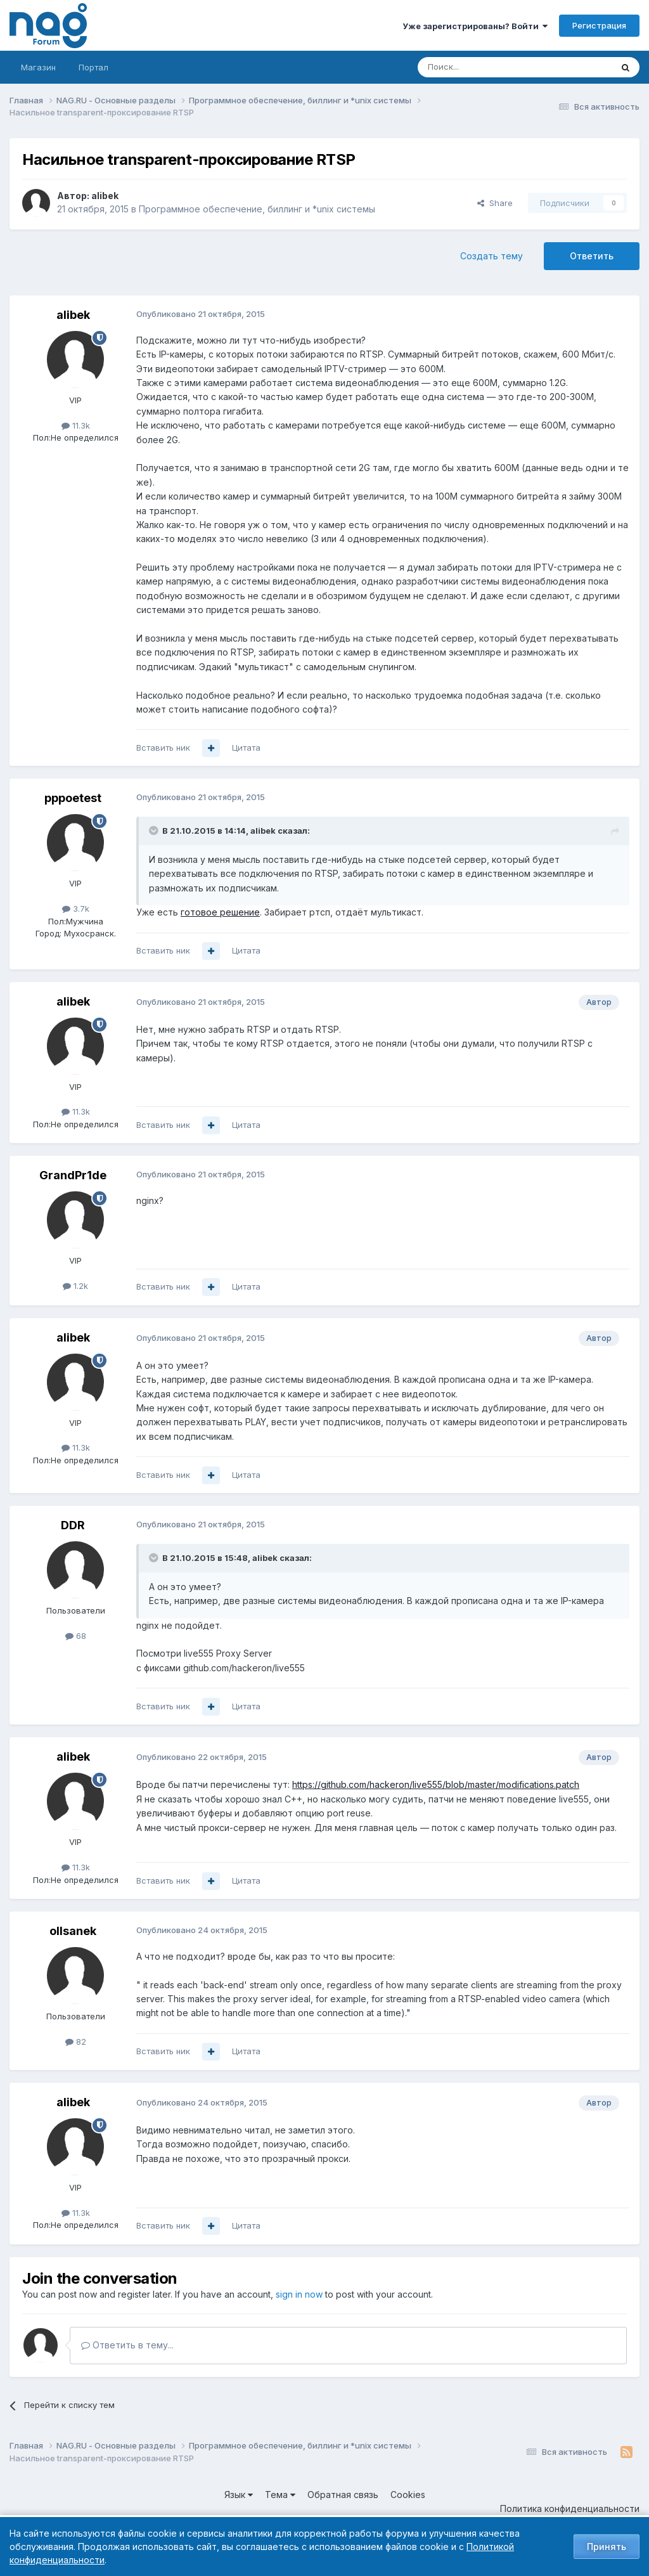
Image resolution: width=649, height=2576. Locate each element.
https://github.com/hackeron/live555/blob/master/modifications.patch (435, 1784)
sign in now (299, 2294)
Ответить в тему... (127, 2345)
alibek (105, 195)
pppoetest (72, 798)
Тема (280, 2494)
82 (75, 2041)
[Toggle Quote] (154, 830)
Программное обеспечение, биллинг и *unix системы (257, 209)
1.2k (75, 1286)
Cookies (407, 2494)
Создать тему (491, 255)
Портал (93, 67)
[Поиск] (480, 67)
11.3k (75, 425)
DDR (73, 1525)
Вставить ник (163, 747)
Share (495, 203)
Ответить (592, 255)
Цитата (246, 747)
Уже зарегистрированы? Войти (475, 26)
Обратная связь (342, 2494)
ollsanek (72, 1931)
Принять (606, 2546)
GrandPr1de (72, 1175)
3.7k (75, 908)
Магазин (38, 67)
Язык (238, 2494)
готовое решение (220, 912)
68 (75, 1636)
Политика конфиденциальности (569, 2508)
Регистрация (599, 25)
